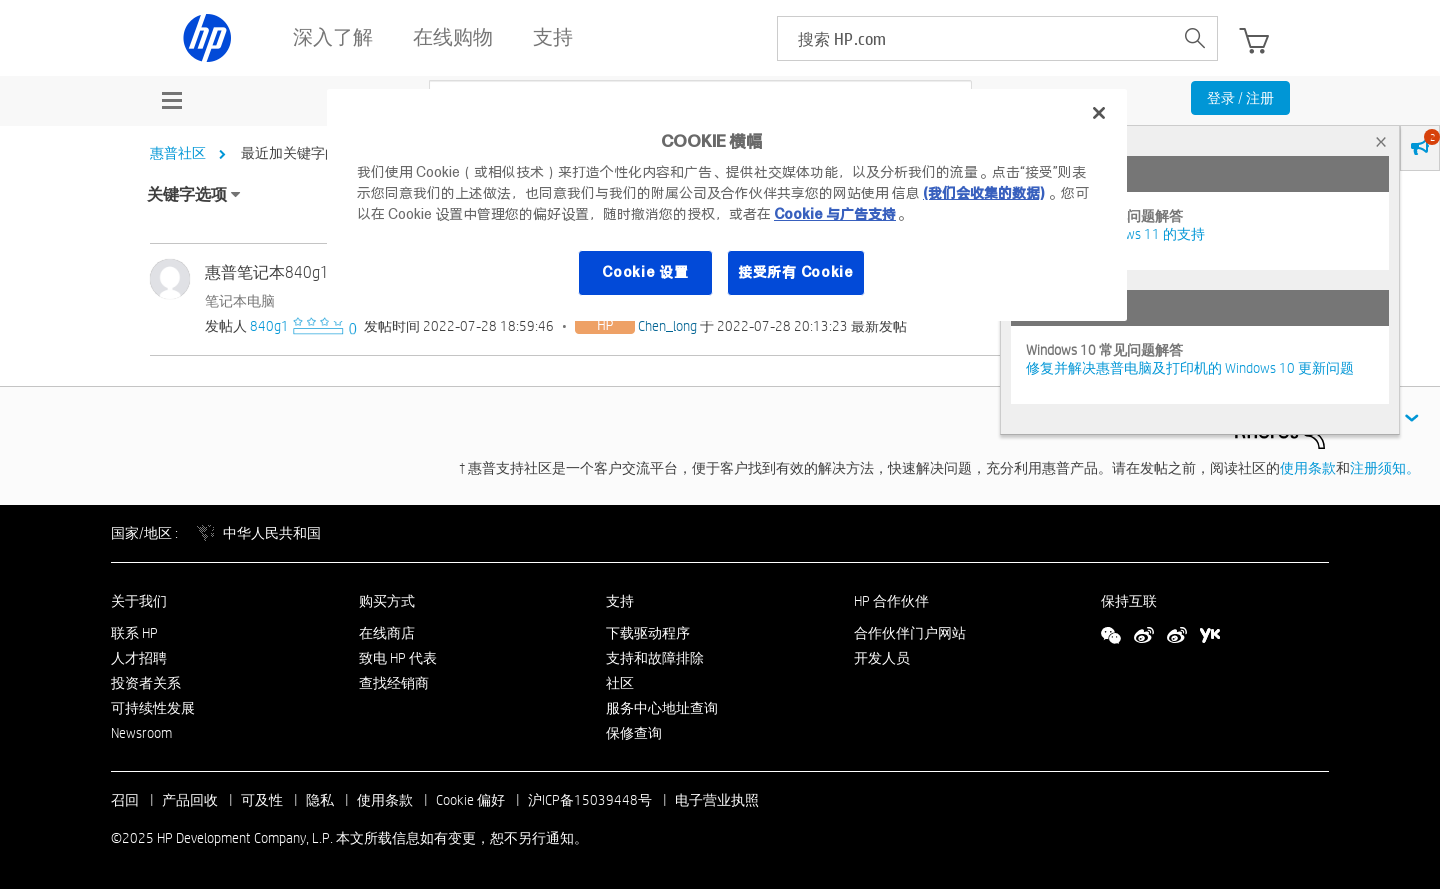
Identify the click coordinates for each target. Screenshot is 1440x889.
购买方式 (387, 601)
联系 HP (134, 633)
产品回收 (190, 800)
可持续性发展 (153, 708)
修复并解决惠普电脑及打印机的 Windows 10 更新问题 (1190, 368)
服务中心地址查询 (662, 708)
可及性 (262, 800)
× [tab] (1381, 141)
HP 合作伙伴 (891, 601)
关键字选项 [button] (187, 194)
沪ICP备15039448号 (590, 800)
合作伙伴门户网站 (910, 633)
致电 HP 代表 (398, 658)
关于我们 (139, 601)
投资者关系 (146, 683)
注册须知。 (1385, 468)
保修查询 (634, 733)
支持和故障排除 (655, 658)
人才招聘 (139, 658)
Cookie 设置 (645, 272)
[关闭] (1099, 113)
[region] (727, 205)
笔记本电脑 (240, 301)
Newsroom (141, 733)
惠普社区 (178, 153)
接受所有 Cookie (796, 272)
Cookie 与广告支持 (835, 214)
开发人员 (882, 658)
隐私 (320, 800)
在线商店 (387, 633)
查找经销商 (394, 683)
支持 (620, 601)
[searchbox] (975, 38)
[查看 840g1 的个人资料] (269, 326)
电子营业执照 (717, 800)
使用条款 (1308, 468)
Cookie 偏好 (470, 800)
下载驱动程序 (648, 633)
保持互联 (1129, 601)
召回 (125, 800)
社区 (620, 683)
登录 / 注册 (1240, 98)
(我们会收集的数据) (983, 193)
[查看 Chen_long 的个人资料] (667, 326)
